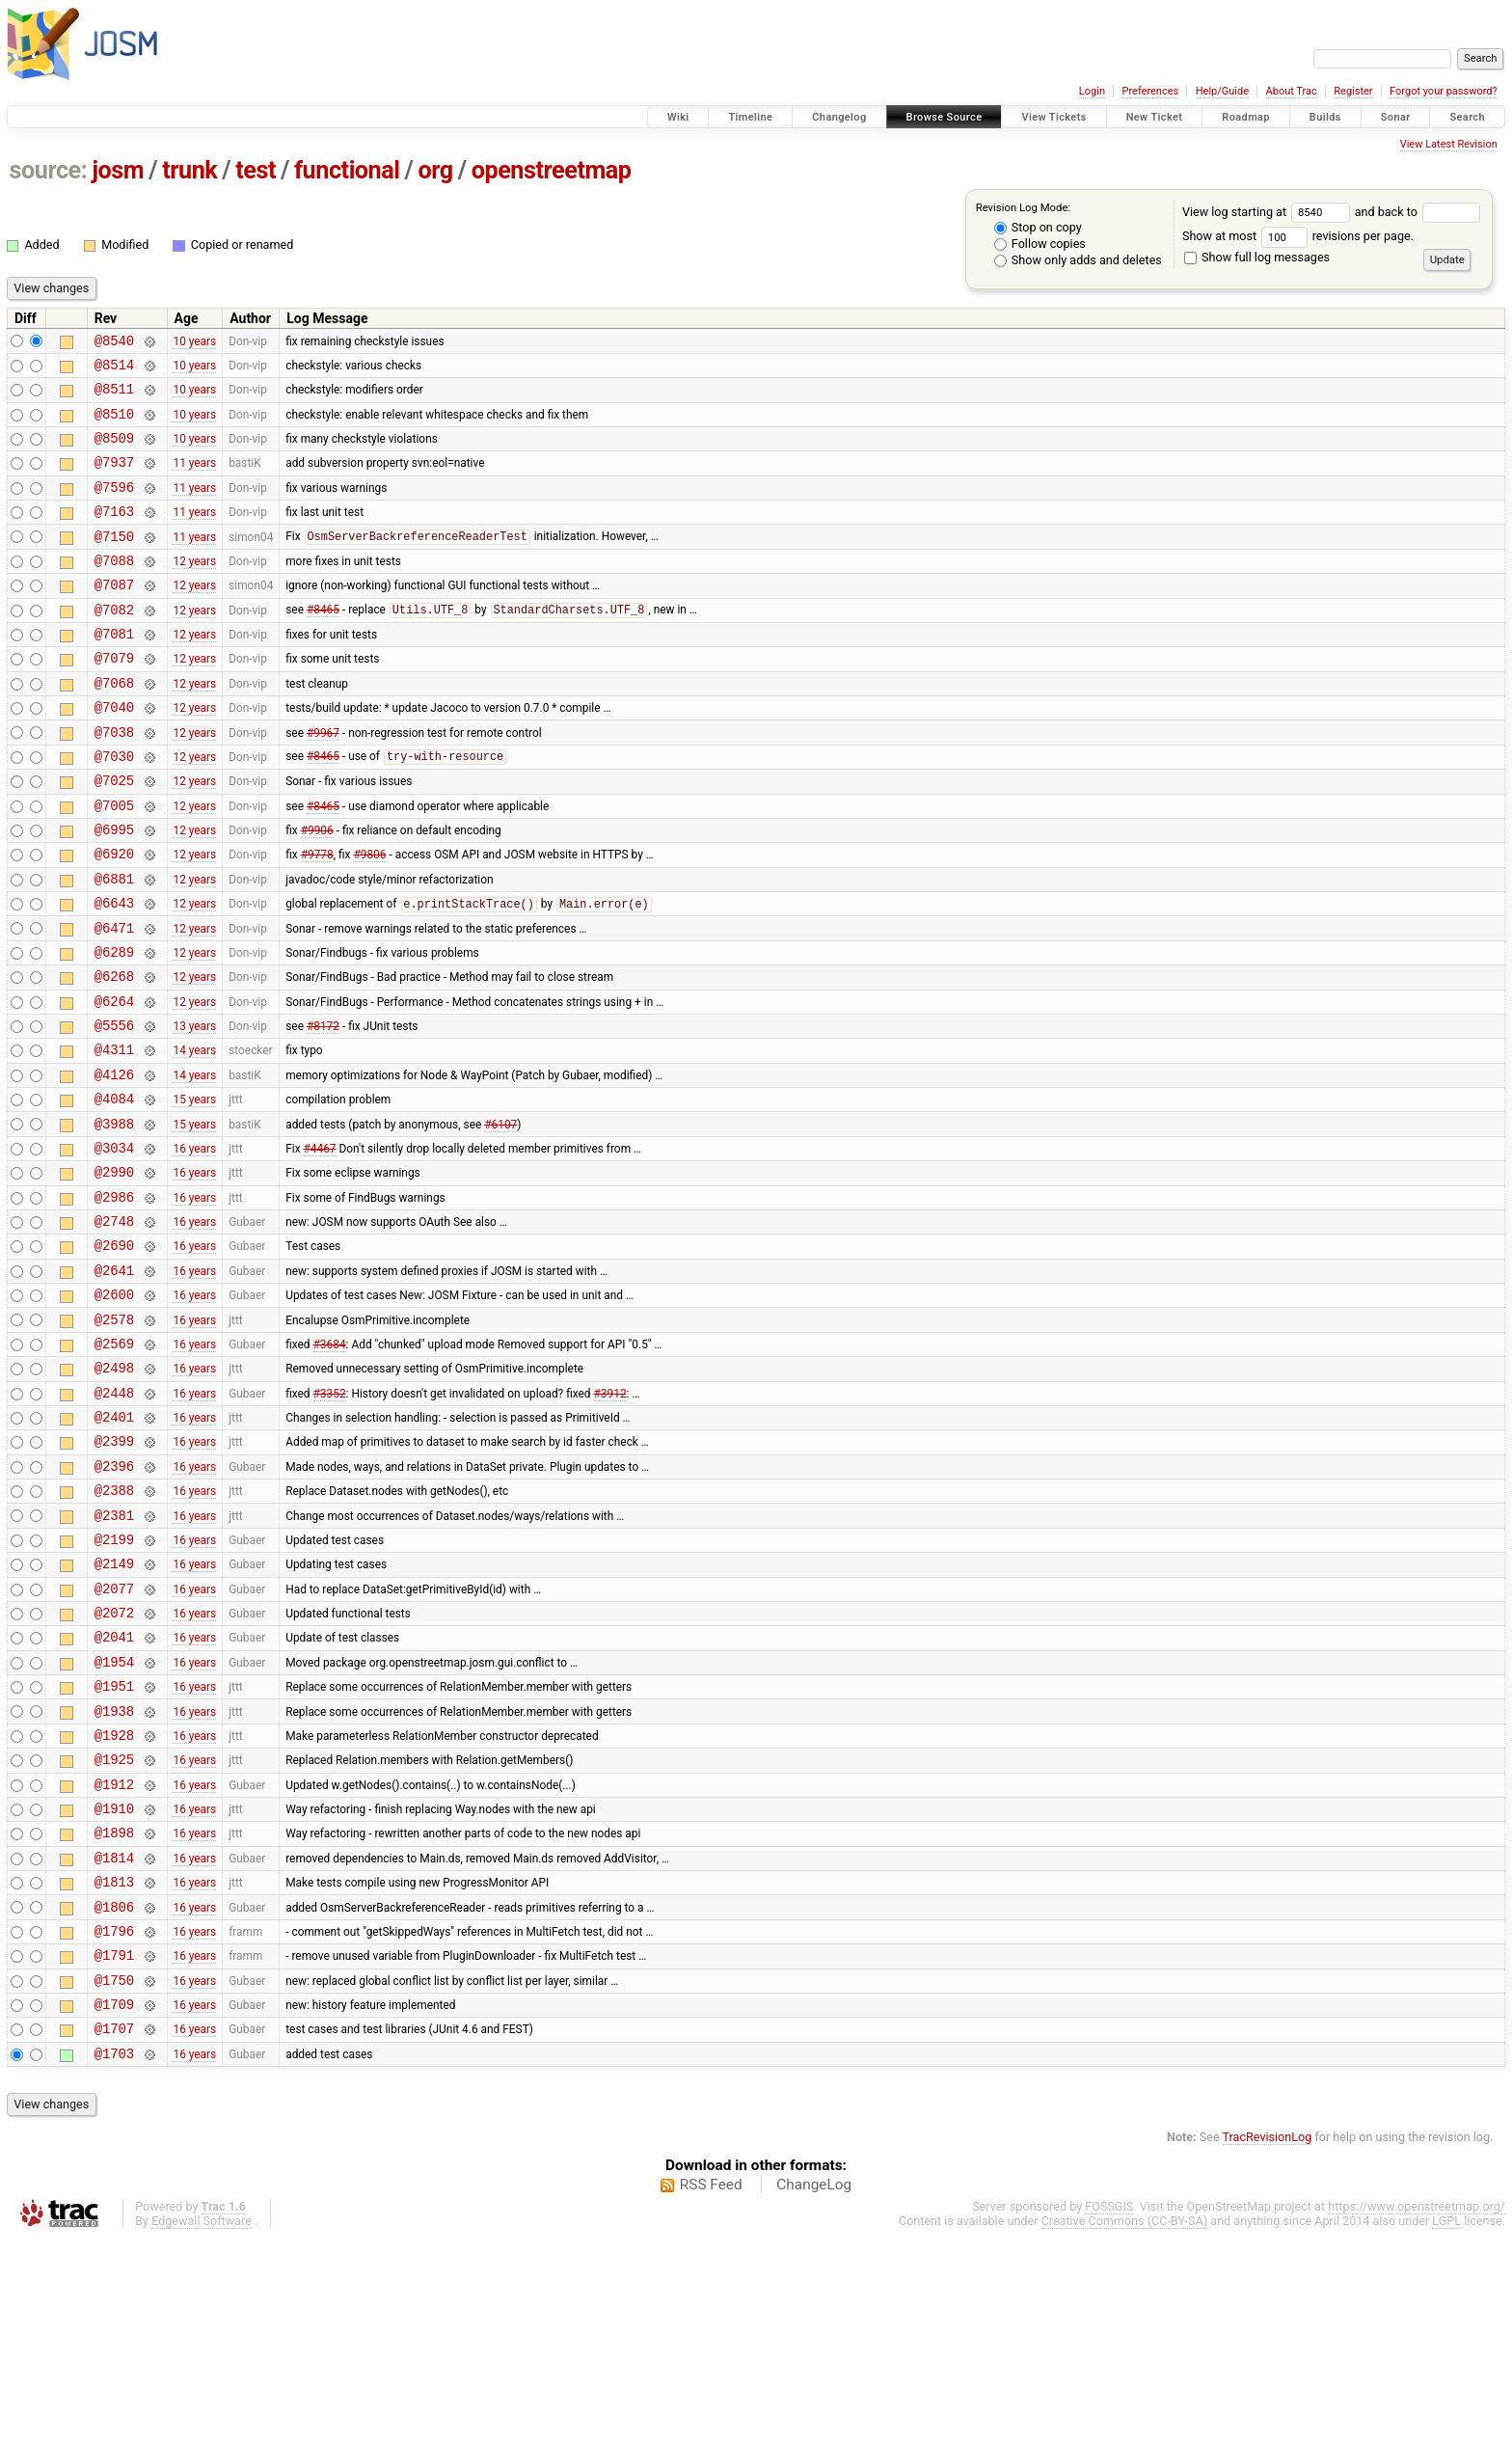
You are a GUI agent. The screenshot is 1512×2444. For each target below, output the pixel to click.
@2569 (114, 1464)
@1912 (114, 1957)
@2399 (114, 1573)
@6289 (114, 1027)
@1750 (114, 2176)
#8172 (323, 1109)
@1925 (114, 1929)
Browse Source (944, 117)
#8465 (323, 644)
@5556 (114, 1109)
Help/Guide (1222, 91)
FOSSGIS (1109, 2411)
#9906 (317, 890)
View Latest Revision (1449, 144)
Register (1353, 91)
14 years (194, 1136)
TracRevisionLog (1267, 2342)
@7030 (114, 808)
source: (49, 170)
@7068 (114, 726)
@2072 (114, 1765)
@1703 (114, 2258)
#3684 (329, 1464)
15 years (194, 1191)
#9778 (317, 917)
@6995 (114, 890)
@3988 (114, 1218)
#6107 (500, 1218)
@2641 (114, 1382)
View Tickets (1053, 117)
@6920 (114, 917)
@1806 (114, 2094)
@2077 (114, 1738)
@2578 (114, 1437)
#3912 (610, 1519)
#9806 (369, 917)
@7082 (114, 644)
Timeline (750, 117)
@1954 (114, 1820)
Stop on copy (1038, 227)
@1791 (114, 2148)
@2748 (114, 1327)
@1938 (114, 1875)
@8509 (114, 452)
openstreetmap (552, 170)
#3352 (329, 1519)
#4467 (320, 1245)
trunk (189, 170)
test (255, 170)
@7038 (114, 781)
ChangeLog (813, 2390)
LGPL (1446, 2426)
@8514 (114, 370)
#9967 (323, 780)
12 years (194, 588)
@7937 (114, 479)
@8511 (114, 397)
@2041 (114, 1792)
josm (118, 170)
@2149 (114, 1710)
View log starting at (1268, 211)
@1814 (114, 2039)
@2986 (114, 1300)
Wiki (678, 117)
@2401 (114, 1546)
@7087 (114, 616)
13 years (194, 1109)
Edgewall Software (201, 2426)
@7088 (114, 589)
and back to (1418, 211)
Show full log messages (1257, 257)
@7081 (114, 671)
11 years (194, 479)
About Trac (1291, 91)
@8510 (114, 425)
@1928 (114, 1902)
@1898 (114, 2011)
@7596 (114, 507)
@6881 (114, 945)
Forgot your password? (1444, 91)
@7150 (114, 562)
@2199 (114, 1683)
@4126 (114, 1163)
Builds (1325, 117)
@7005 (114, 863)
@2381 (114, 1656)
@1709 (114, 2203)
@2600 (114, 1409)
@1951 (114, 1847)
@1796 (114, 2121)
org (435, 170)
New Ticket (1154, 117)
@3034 (114, 1245)
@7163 (114, 534)
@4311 (114, 1136)
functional (347, 170)
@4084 (114, 1190)
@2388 (114, 1628)
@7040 (114, 753)
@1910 (114, 1984)
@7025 (114, 835)
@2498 (114, 1491)
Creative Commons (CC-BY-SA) (1124, 2426)
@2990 (114, 1272)
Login (1092, 91)
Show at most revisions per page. (1298, 236)
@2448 (114, 1519)
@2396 (114, 1601)
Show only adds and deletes (1078, 260)
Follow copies (1040, 243)
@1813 (114, 2066)
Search (1467, 117)
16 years (194, 1245)
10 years (194, 342)
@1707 (114, 2230)
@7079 (114, 698)
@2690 (114, 1354)
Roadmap (1246, 117)
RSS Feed (711, 2390)
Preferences (1149, 91)
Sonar (1396, 117)
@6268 (114, 1054)
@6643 (114, 972)
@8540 (114, 343)
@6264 (114, 1082)
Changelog (839, 117)
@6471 (114, 1000)
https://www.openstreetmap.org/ (1416, 2411)
